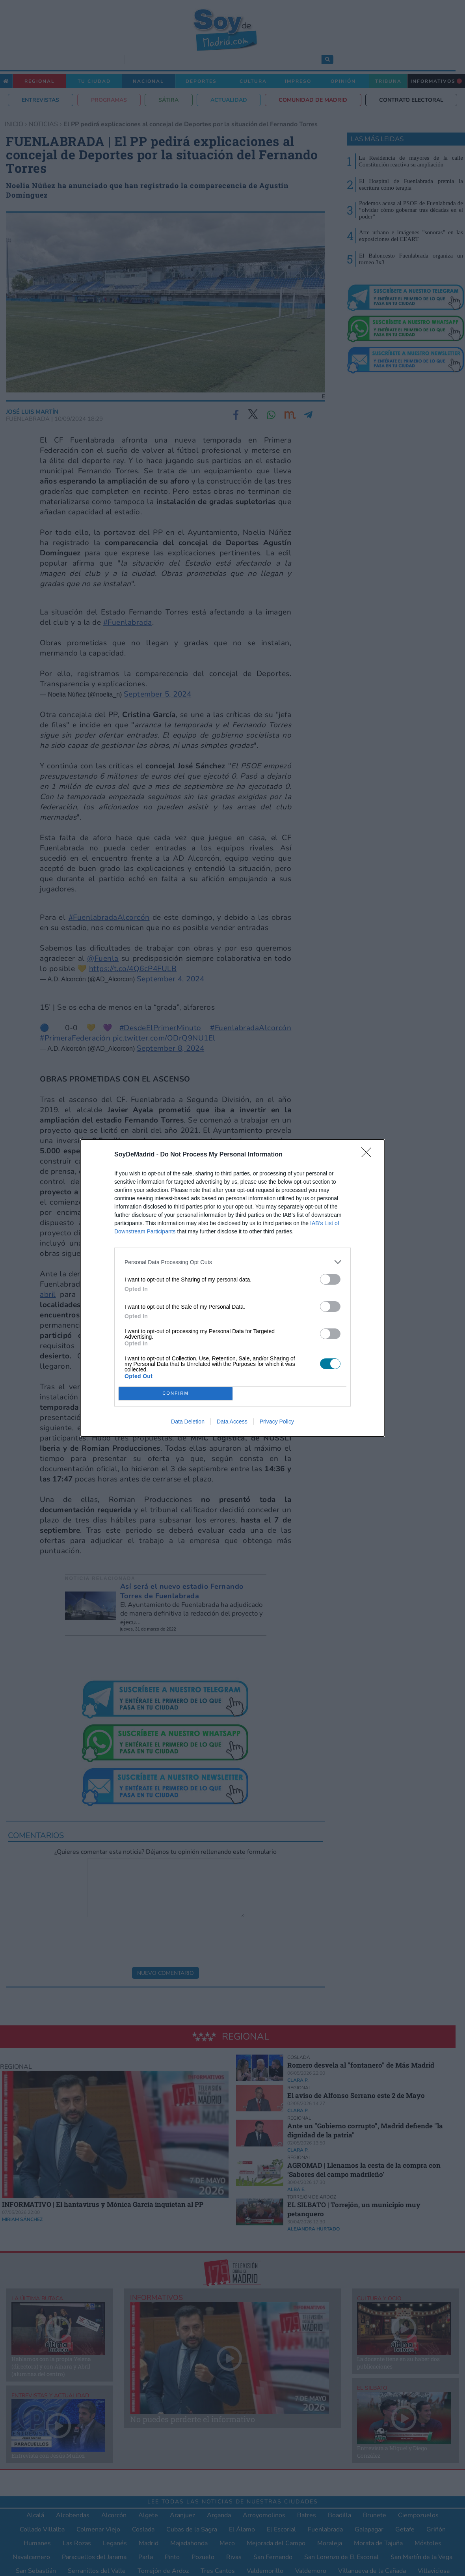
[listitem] (232, 1262)
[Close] (368, 1154)
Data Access (232, 1421)
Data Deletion (188, 1421)
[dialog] (232, 1288)
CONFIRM (175, 1394)
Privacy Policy (277, 1421)
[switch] (330, 1279)
